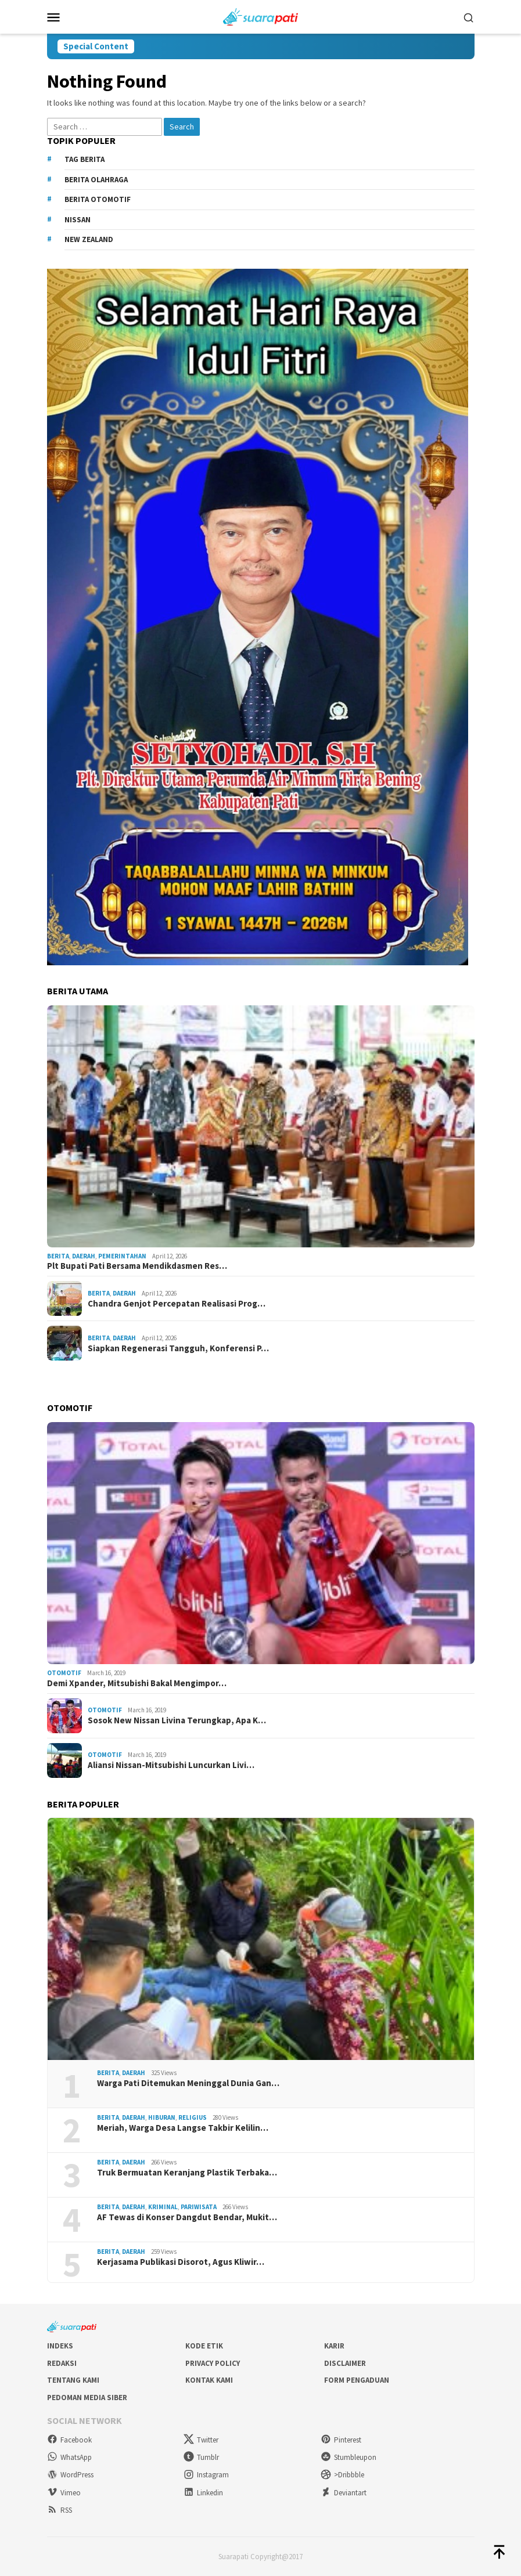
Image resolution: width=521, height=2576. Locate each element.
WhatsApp (69, 2457)
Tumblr (201, 2457)
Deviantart (344, 2493)
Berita (58, 1256)
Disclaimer (345, 2363)
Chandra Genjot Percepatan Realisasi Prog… (176, 1303)
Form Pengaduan (356, 2380)
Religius (192, 2117)
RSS (59, 2510)
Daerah (83, 1256)
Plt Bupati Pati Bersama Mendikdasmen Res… (137, 1266)
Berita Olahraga (96, 180)
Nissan (77, 220)
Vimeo (64, 2493)
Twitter (201, 2440)
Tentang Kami (73, 2380)
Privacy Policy (212, 2363)
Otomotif (64, 1673)
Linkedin (203, 2493)
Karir (334, 2346)
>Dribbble (342, 2475)
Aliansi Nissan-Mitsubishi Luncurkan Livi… (171, 1765)
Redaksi (62, 2363)
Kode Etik (204, 2346)
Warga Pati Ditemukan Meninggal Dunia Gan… (188, 2083)
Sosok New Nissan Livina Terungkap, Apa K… (177, 1720)
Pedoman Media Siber (87, 2397)
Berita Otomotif (97, 199)
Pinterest (341, 2440)
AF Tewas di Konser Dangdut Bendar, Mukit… (187, 2217)
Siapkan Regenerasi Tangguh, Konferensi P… (178, 1348)
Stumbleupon (348, 2457)
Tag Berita (84, 159)
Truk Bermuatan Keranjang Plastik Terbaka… (187, 2172)
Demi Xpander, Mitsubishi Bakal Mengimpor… (137, 1683)
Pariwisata (199, 2207)
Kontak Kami (209, 2380)
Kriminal (163, 2207)
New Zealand (88, 239)
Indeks (60, 2346)
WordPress (70, 2475)
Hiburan (161, 2117)
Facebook (69, 2440)
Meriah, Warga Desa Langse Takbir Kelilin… (182, 2128)
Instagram (206, 2475)
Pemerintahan (122, 1256)
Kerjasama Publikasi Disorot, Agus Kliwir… (180, 2262)
